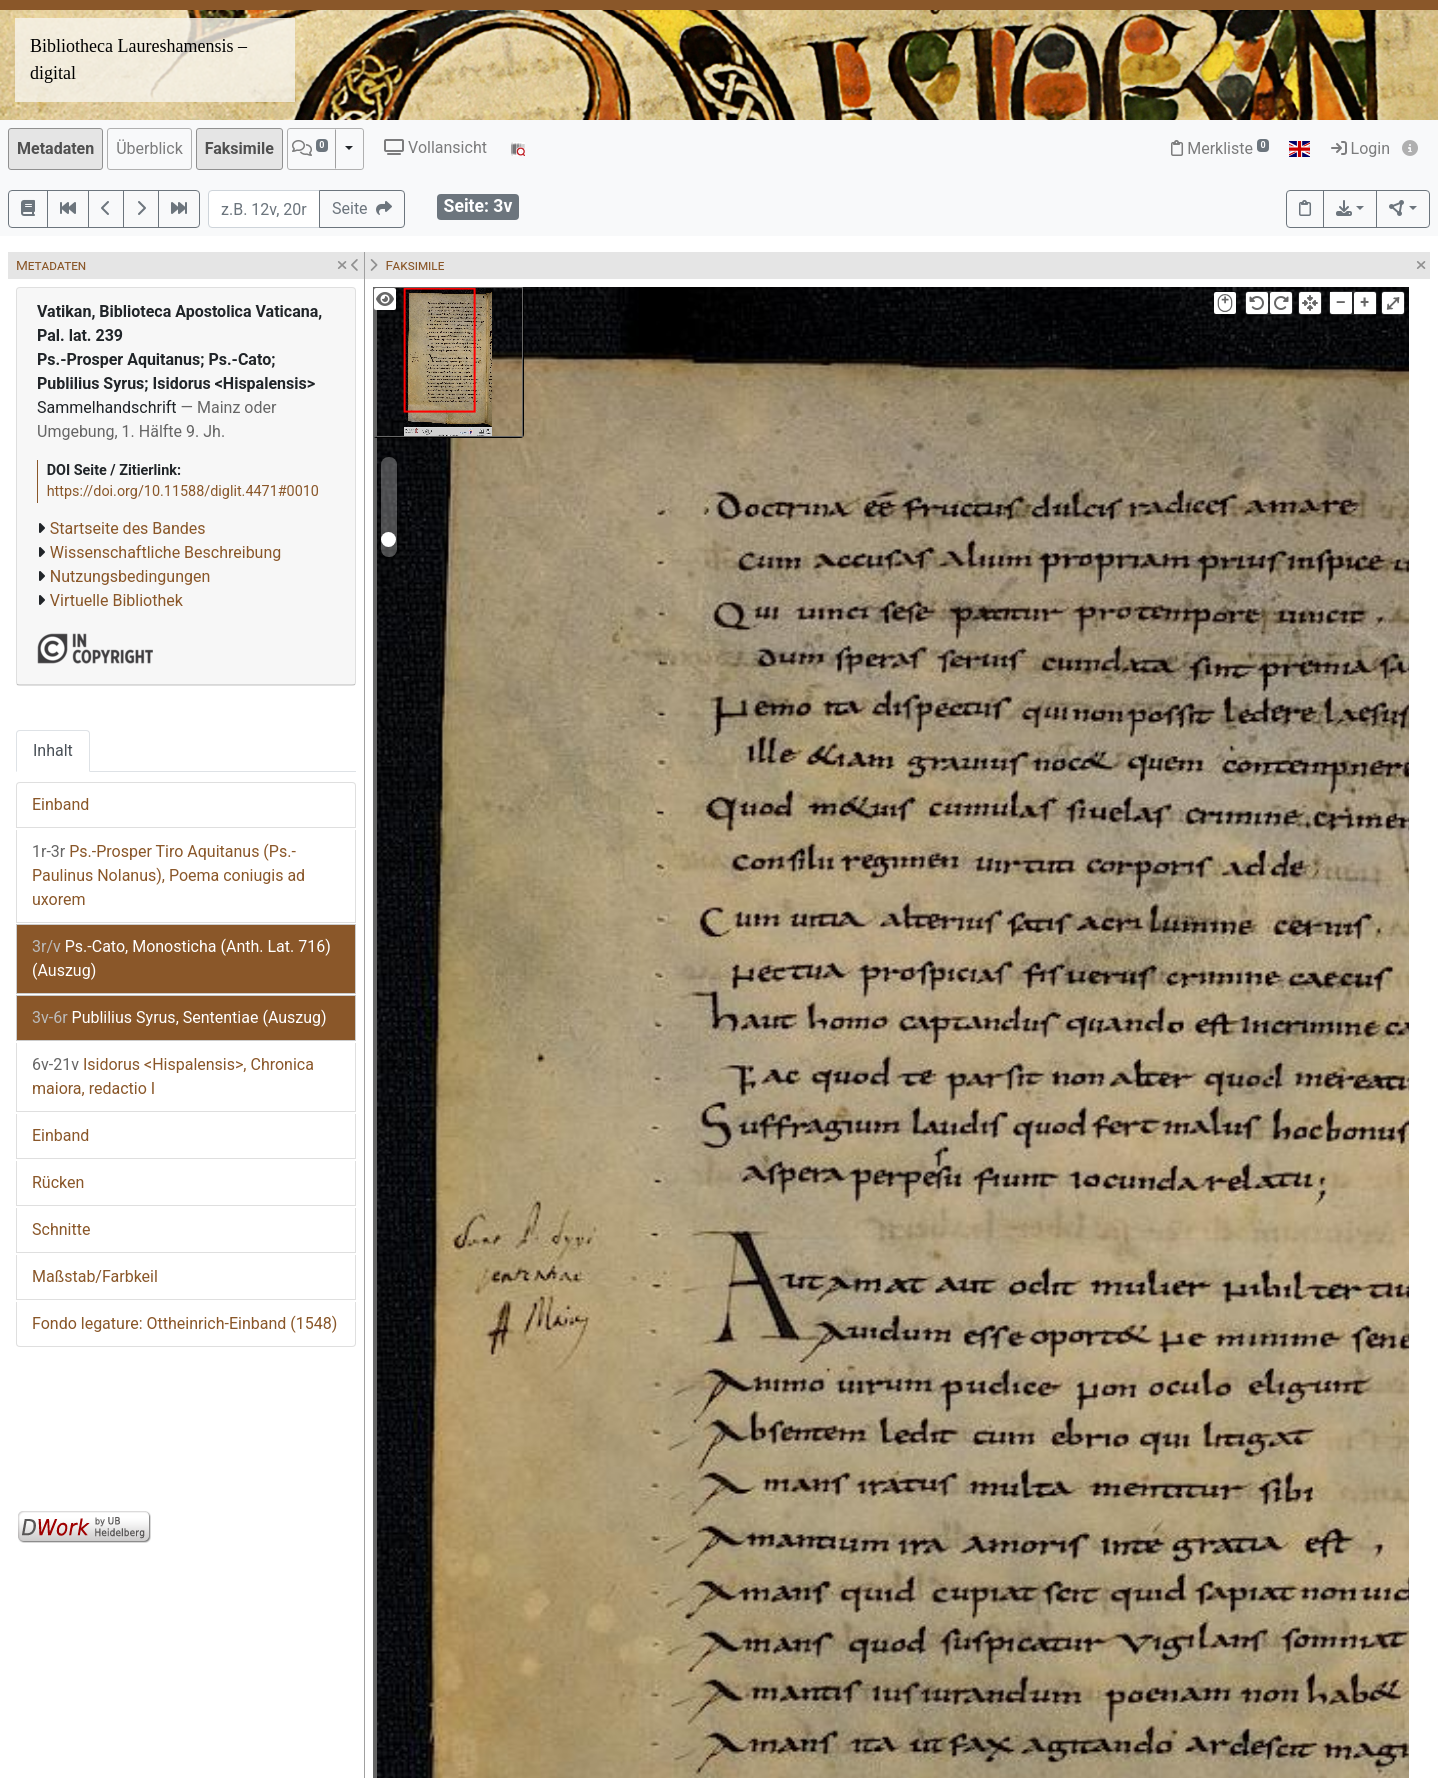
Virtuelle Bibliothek (116, 600)
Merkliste (1220, 148)
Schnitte (61, 1229)
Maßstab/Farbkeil (95, 1276)
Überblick (149, 148)
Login (1360, 148)
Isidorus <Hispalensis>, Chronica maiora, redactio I (173, 1076)
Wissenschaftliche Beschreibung (165, 552)
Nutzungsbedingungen (130, 576)
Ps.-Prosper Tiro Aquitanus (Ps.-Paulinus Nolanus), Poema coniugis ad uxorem (168, 875)
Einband (60, 804)
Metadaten (55, 148)
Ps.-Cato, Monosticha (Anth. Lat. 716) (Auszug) (181, 958)
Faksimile (239, 148)
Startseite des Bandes (128, 528)
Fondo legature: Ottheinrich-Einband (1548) (184, 1323)
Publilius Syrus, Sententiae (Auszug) (179, 1017)
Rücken (58, 1182)
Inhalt (53, 750)
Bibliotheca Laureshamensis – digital (138, 59)
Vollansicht (435, 147)
